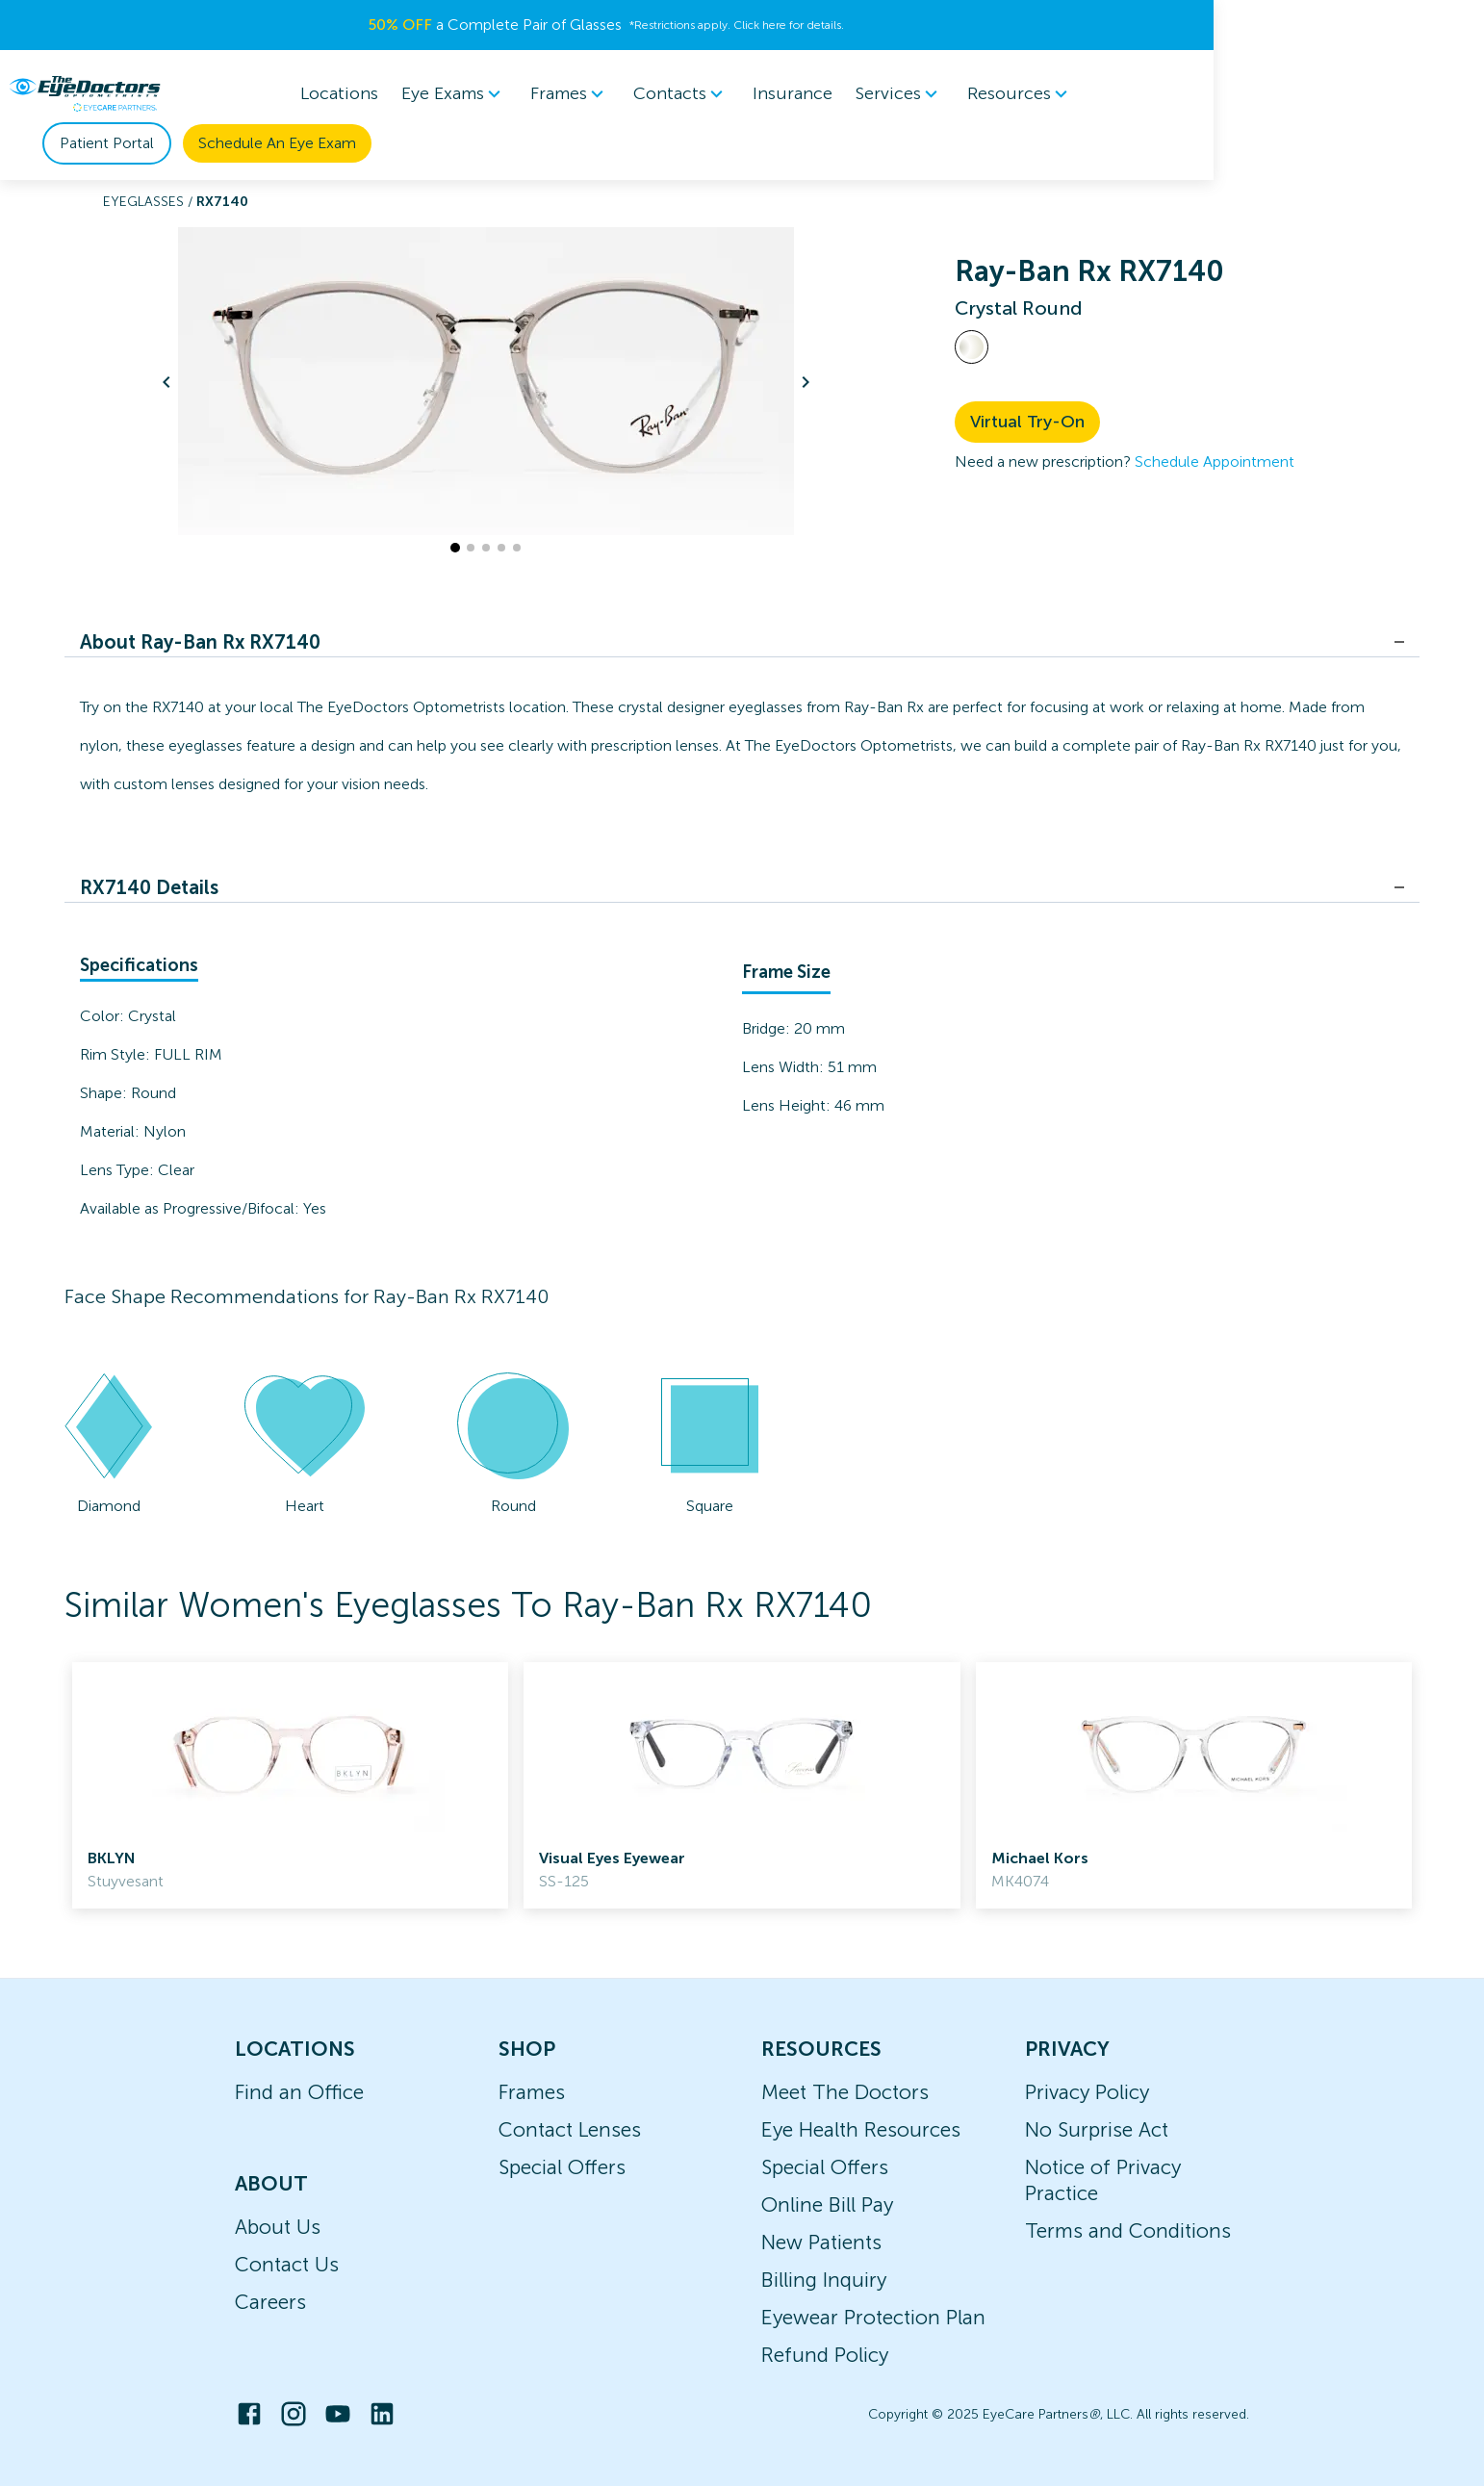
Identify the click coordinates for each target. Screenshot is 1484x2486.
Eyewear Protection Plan (873, 2317)
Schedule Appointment (1214, 461)
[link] (290, 1785)
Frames (532, 2092)
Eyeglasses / (149, 201)
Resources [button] (974, 94)
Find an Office (299, 2092)
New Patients (821, 2242)
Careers (270, 2302)
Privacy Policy (1087, 2092)
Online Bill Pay (827, 2204)
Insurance (746, 93)
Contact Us (287, 2264)
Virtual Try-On (1027, 421)
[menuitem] (408, 93)
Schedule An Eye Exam (1333, 94)
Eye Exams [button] (408, 94)
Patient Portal (1162, 94)
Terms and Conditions (1128, 2230)
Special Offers (562, 2167)
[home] (134, 93)
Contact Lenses (570, 2129)
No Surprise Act (1096, 2129)
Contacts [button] (635, 94)
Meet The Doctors (845, 2092)
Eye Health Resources (860, 2129)
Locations (293, 93)
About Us (277, 2227)
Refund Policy (824, 2355)
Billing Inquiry (823, 2280)
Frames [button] (524, 94)
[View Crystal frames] (971, 347)
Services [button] (853, 94)
